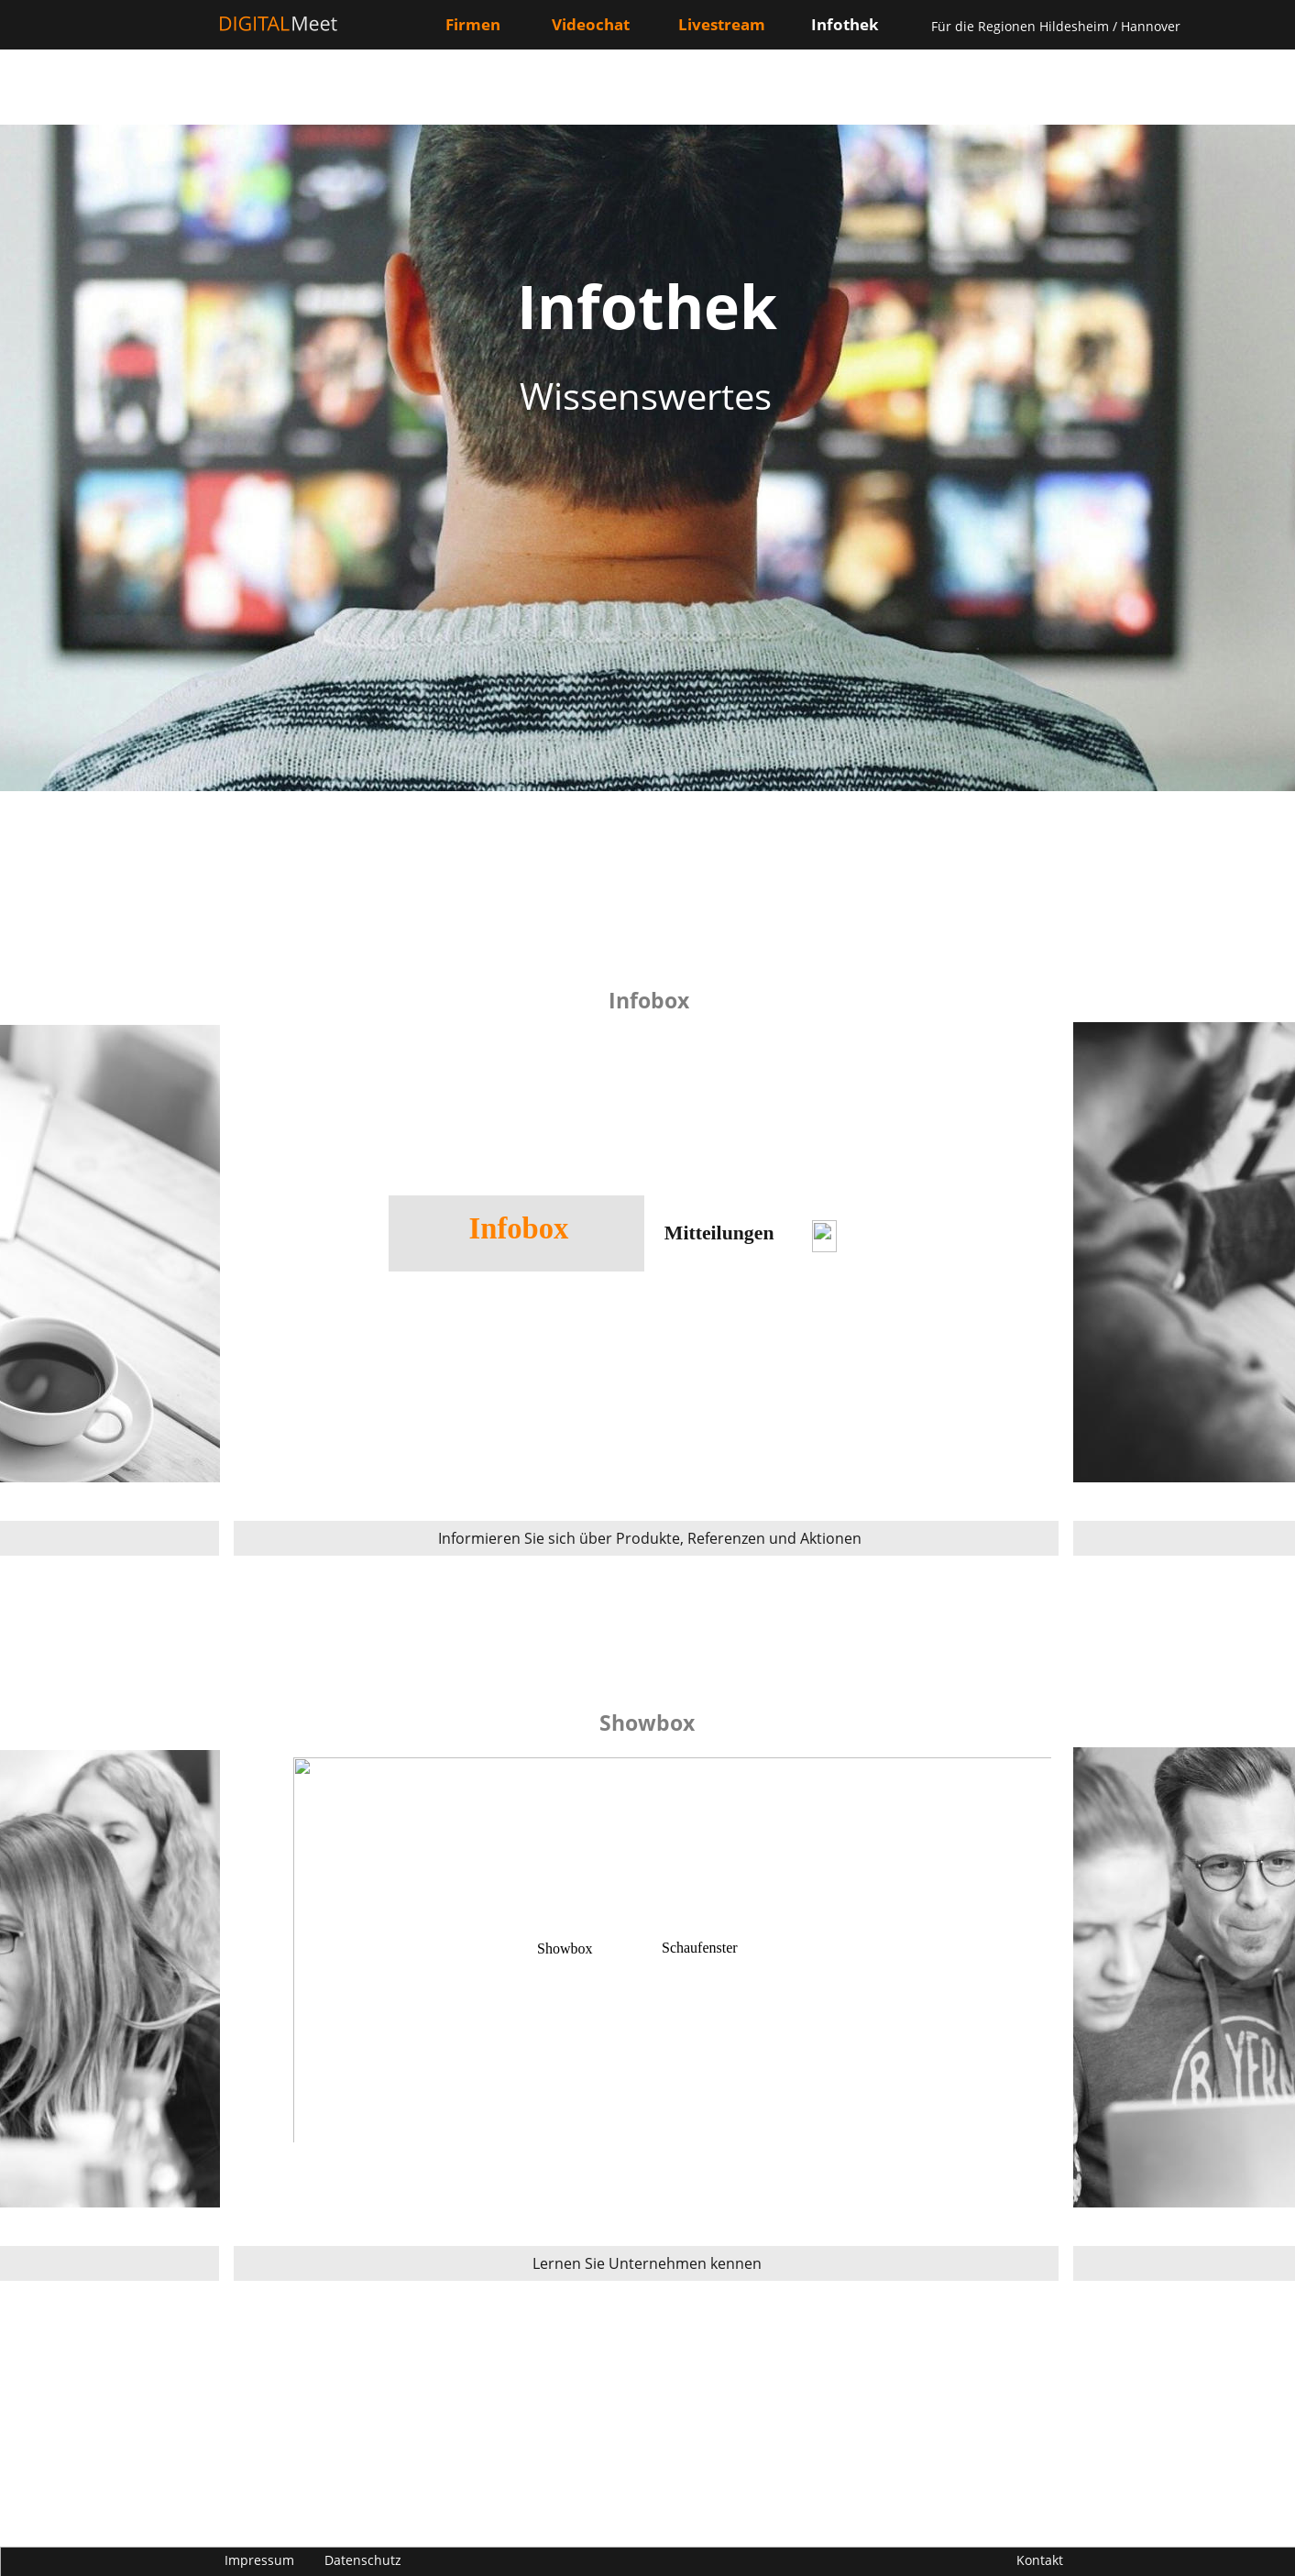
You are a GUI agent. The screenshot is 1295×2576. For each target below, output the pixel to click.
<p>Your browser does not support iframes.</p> (646, 1979)
